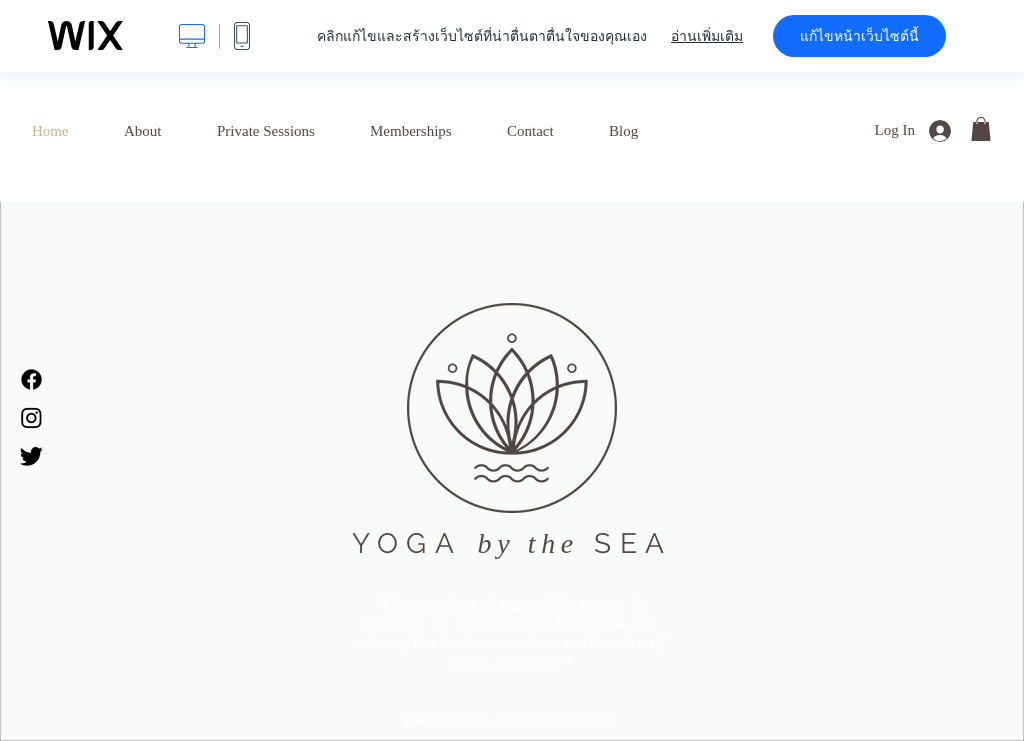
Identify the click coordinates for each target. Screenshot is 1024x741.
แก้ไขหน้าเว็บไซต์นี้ (859, 36)
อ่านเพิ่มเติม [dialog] (707, 36)
